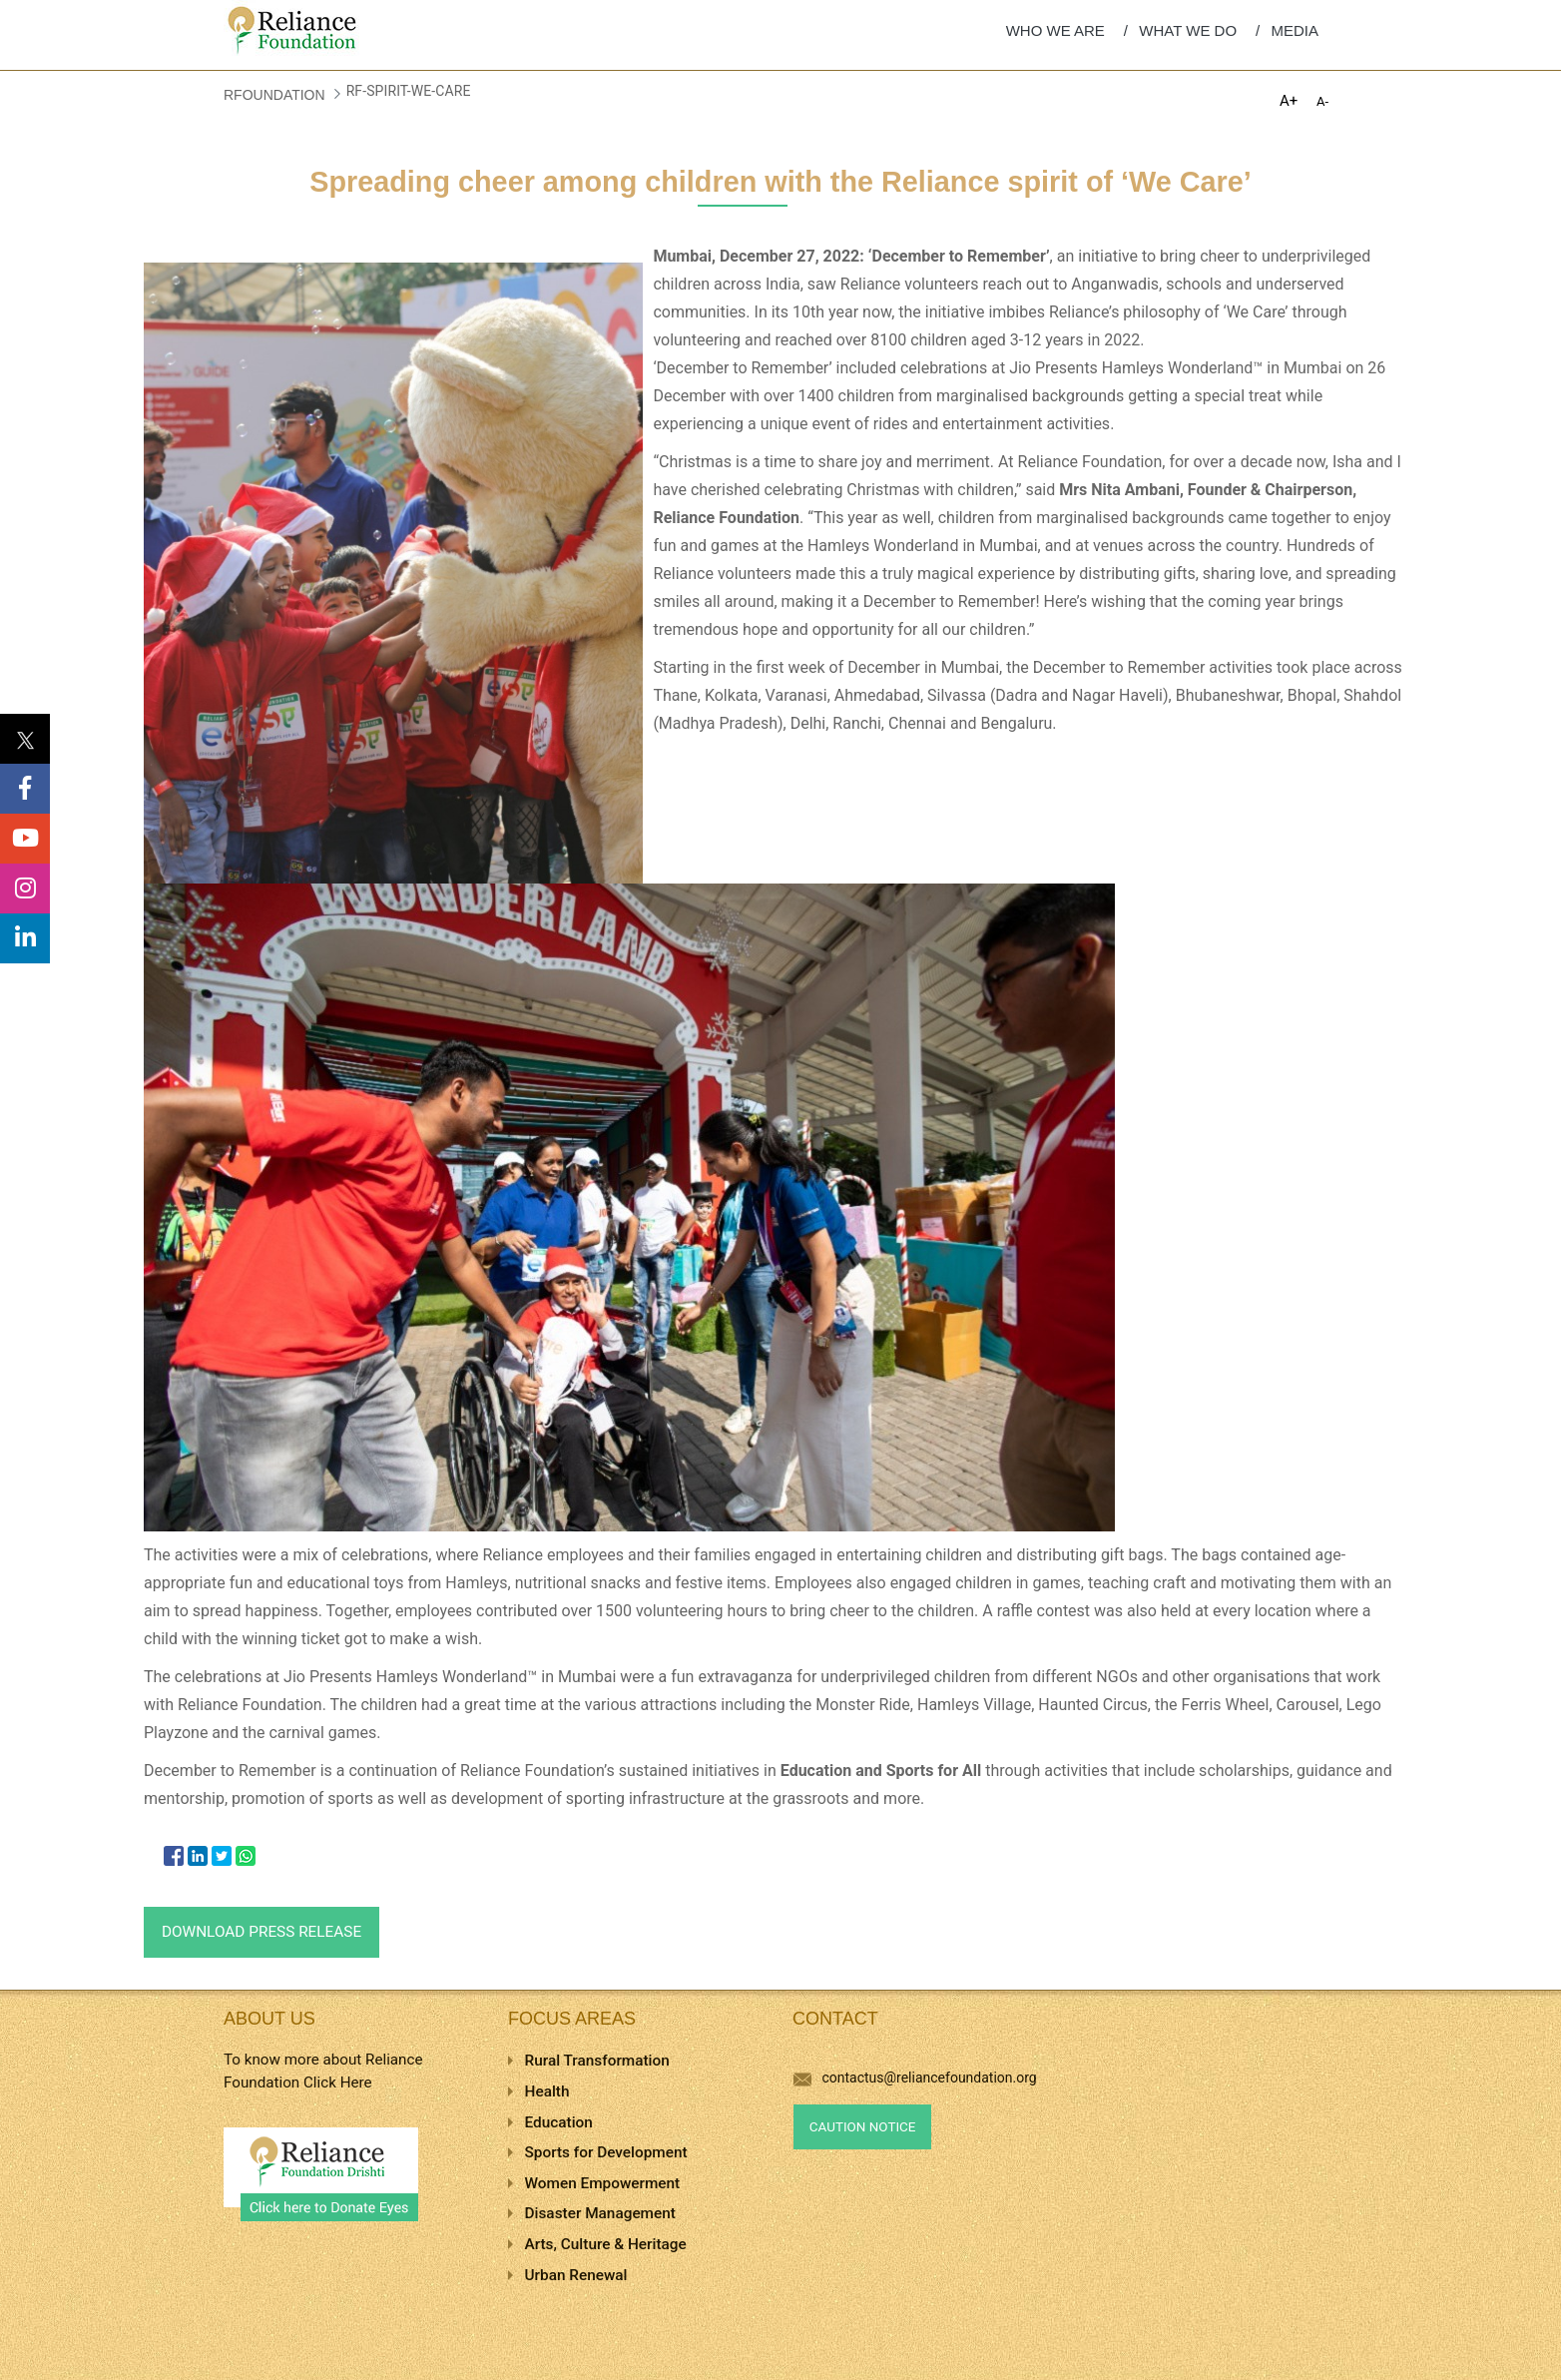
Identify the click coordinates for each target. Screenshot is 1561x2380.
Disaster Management (600, 2213)
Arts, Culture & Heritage (606, 2244)
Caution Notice (862, 2126)
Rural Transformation (597, 2061)
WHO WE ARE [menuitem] (1055, 30)
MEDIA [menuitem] (1294, 30)
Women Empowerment (603, 2183)
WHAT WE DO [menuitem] (1188, 30)
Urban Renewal (576, 2275)
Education (559, 2122)
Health (547, 2091)
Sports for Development (606, 2152)
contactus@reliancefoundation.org (915, 2077)
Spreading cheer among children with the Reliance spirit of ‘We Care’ (780, 182)
